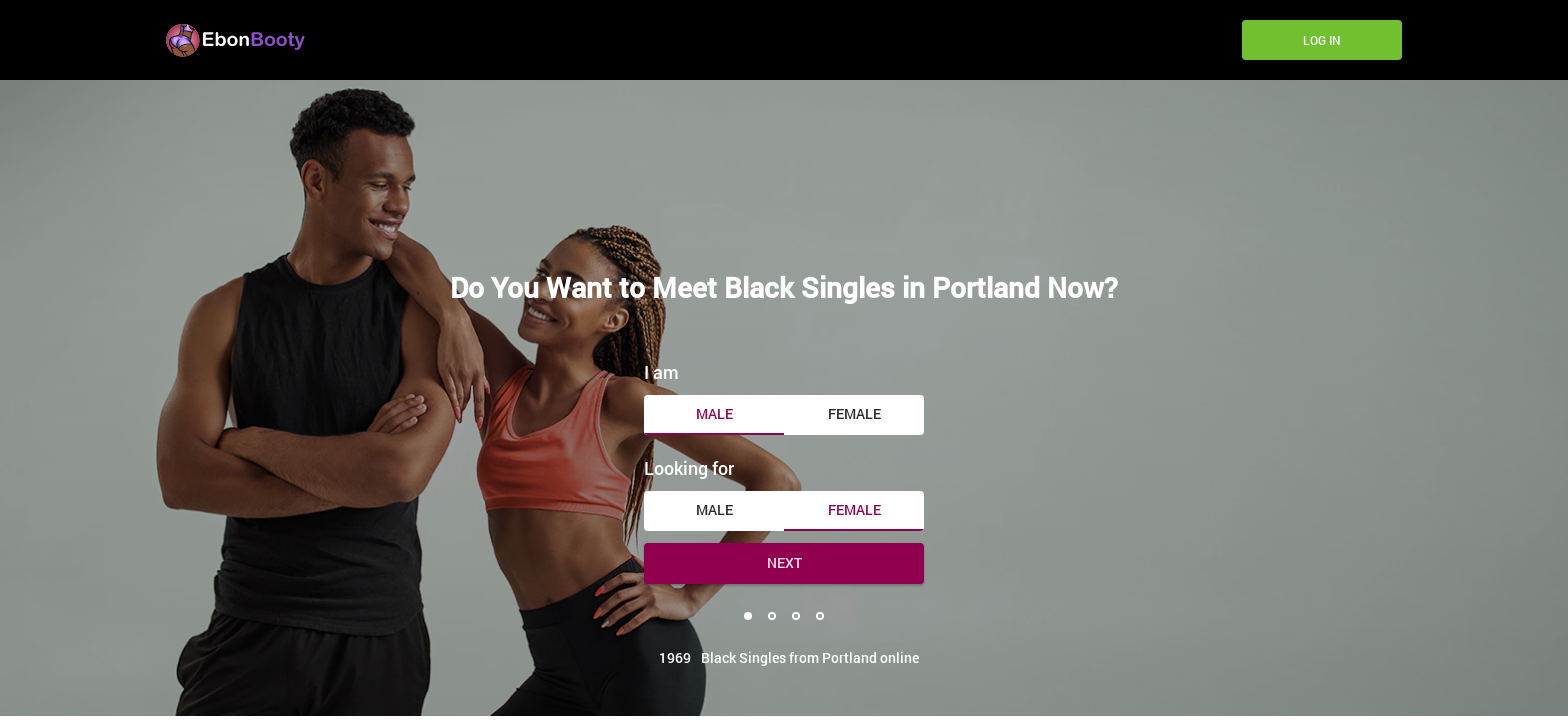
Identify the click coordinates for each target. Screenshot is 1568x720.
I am (661, 372)
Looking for (689, 468)
